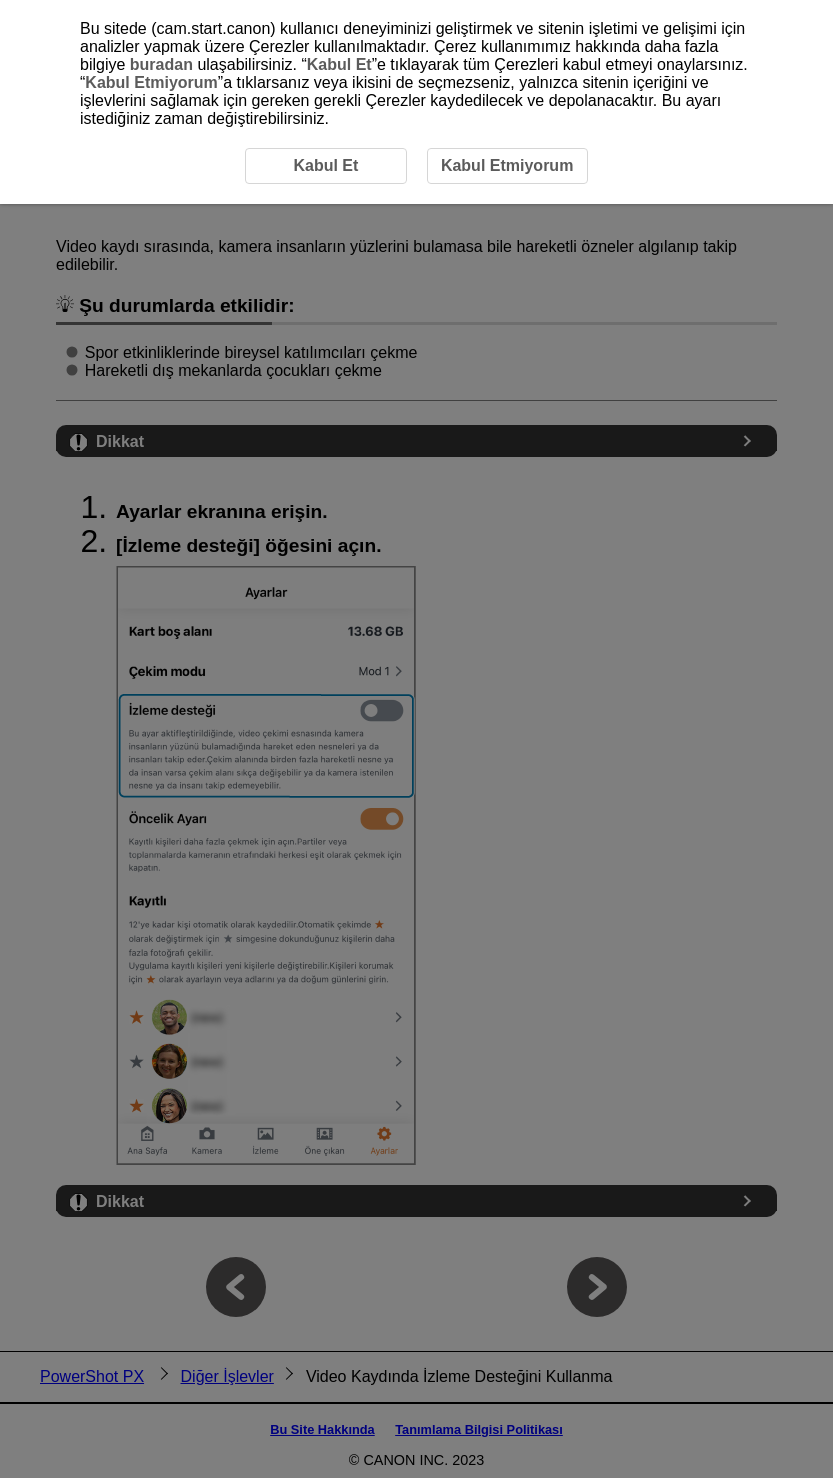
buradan (161, 64)
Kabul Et (339, 64)
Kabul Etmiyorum (151, 82)
